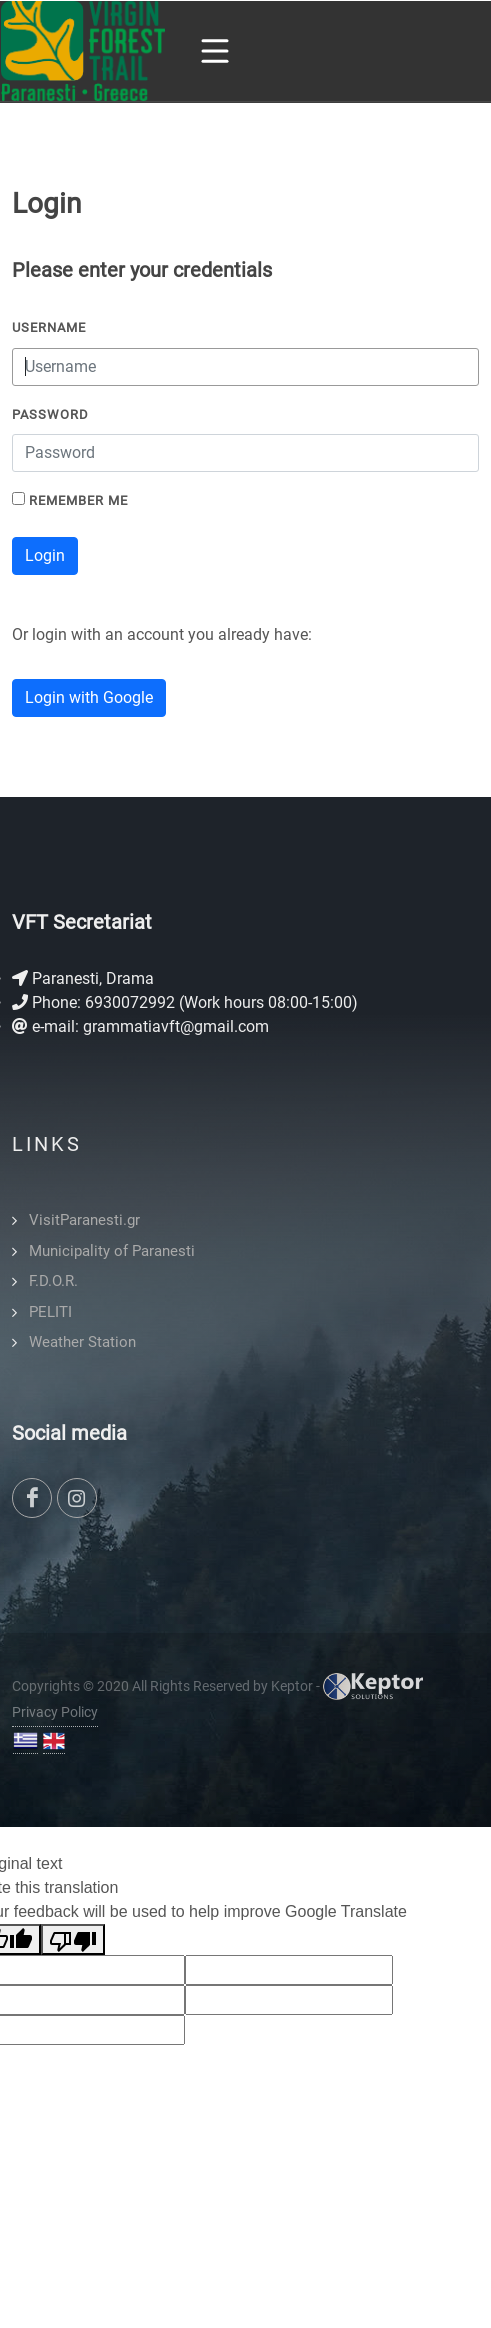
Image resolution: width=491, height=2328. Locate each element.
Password (50, 414)
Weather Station (82, 1342)
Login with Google (89, 697)
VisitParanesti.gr (84, 1220)
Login (45, 555)
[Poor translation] (73, 1939)
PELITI (50, 1312)
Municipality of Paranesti (112, 1251)
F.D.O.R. (53, 1281)
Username (49, 327)
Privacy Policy (55, 1712)
